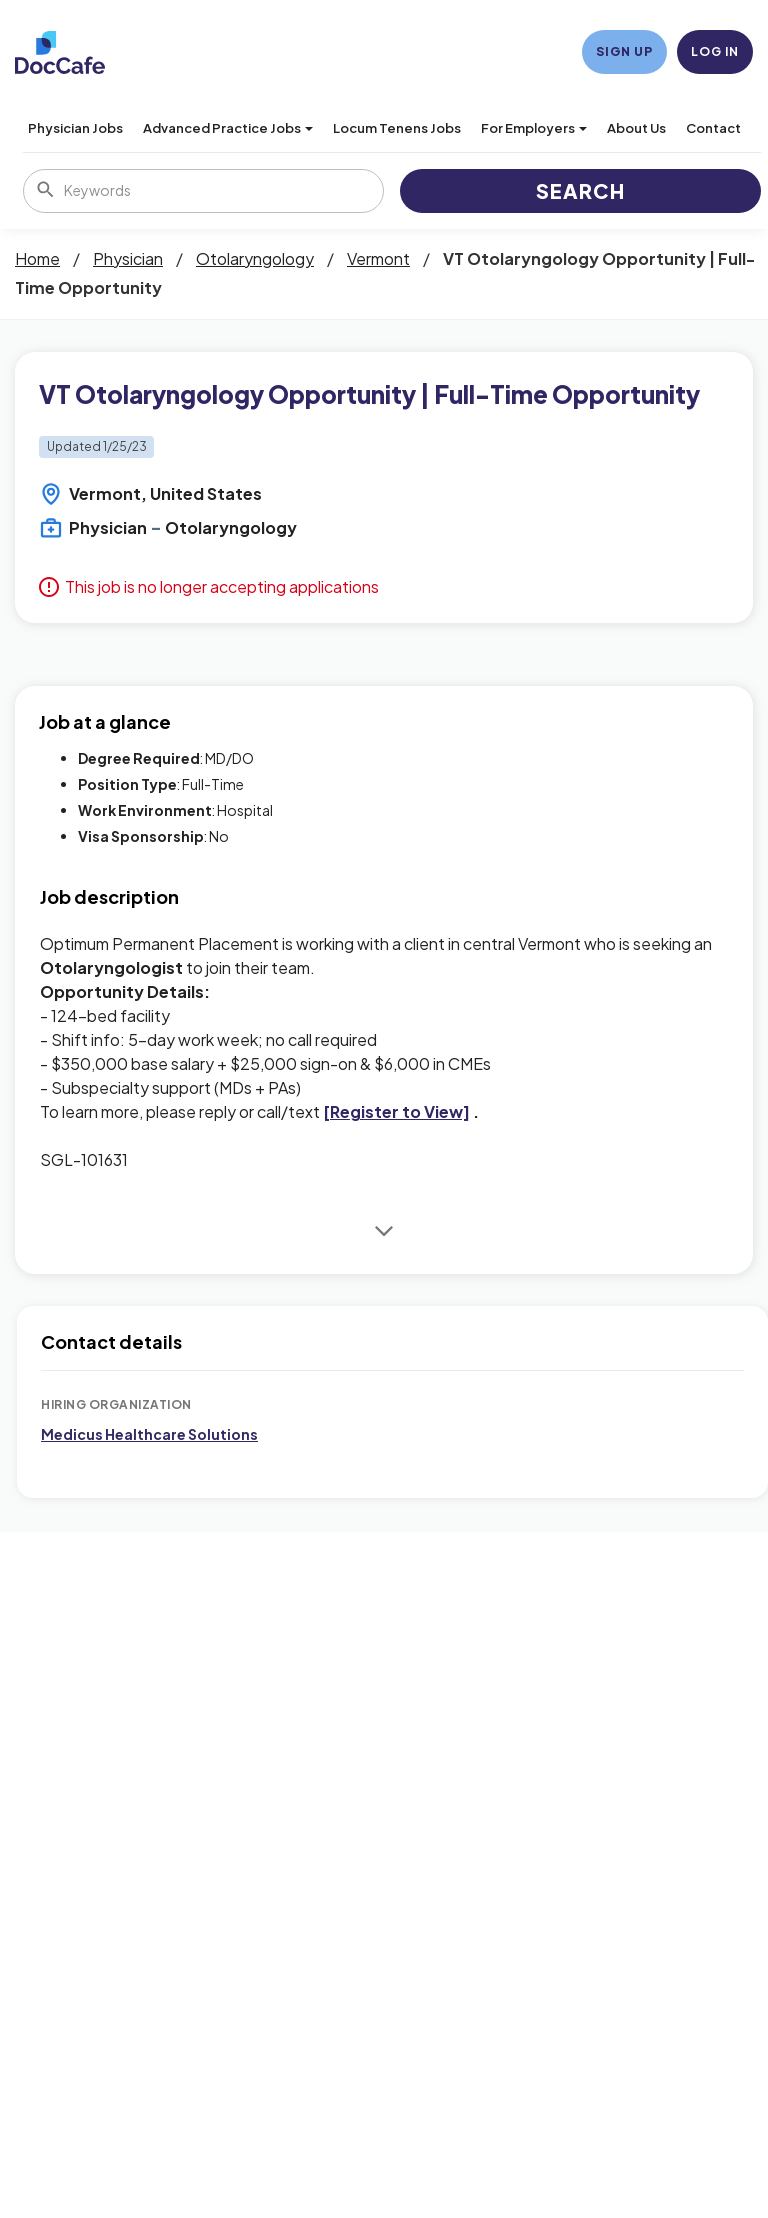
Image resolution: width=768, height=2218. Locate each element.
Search (580, 190)
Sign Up (624, 51)
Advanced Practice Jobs (228, 128)
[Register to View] (396, 1111)
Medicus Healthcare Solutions (149, 1434)
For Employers (534, 128)
